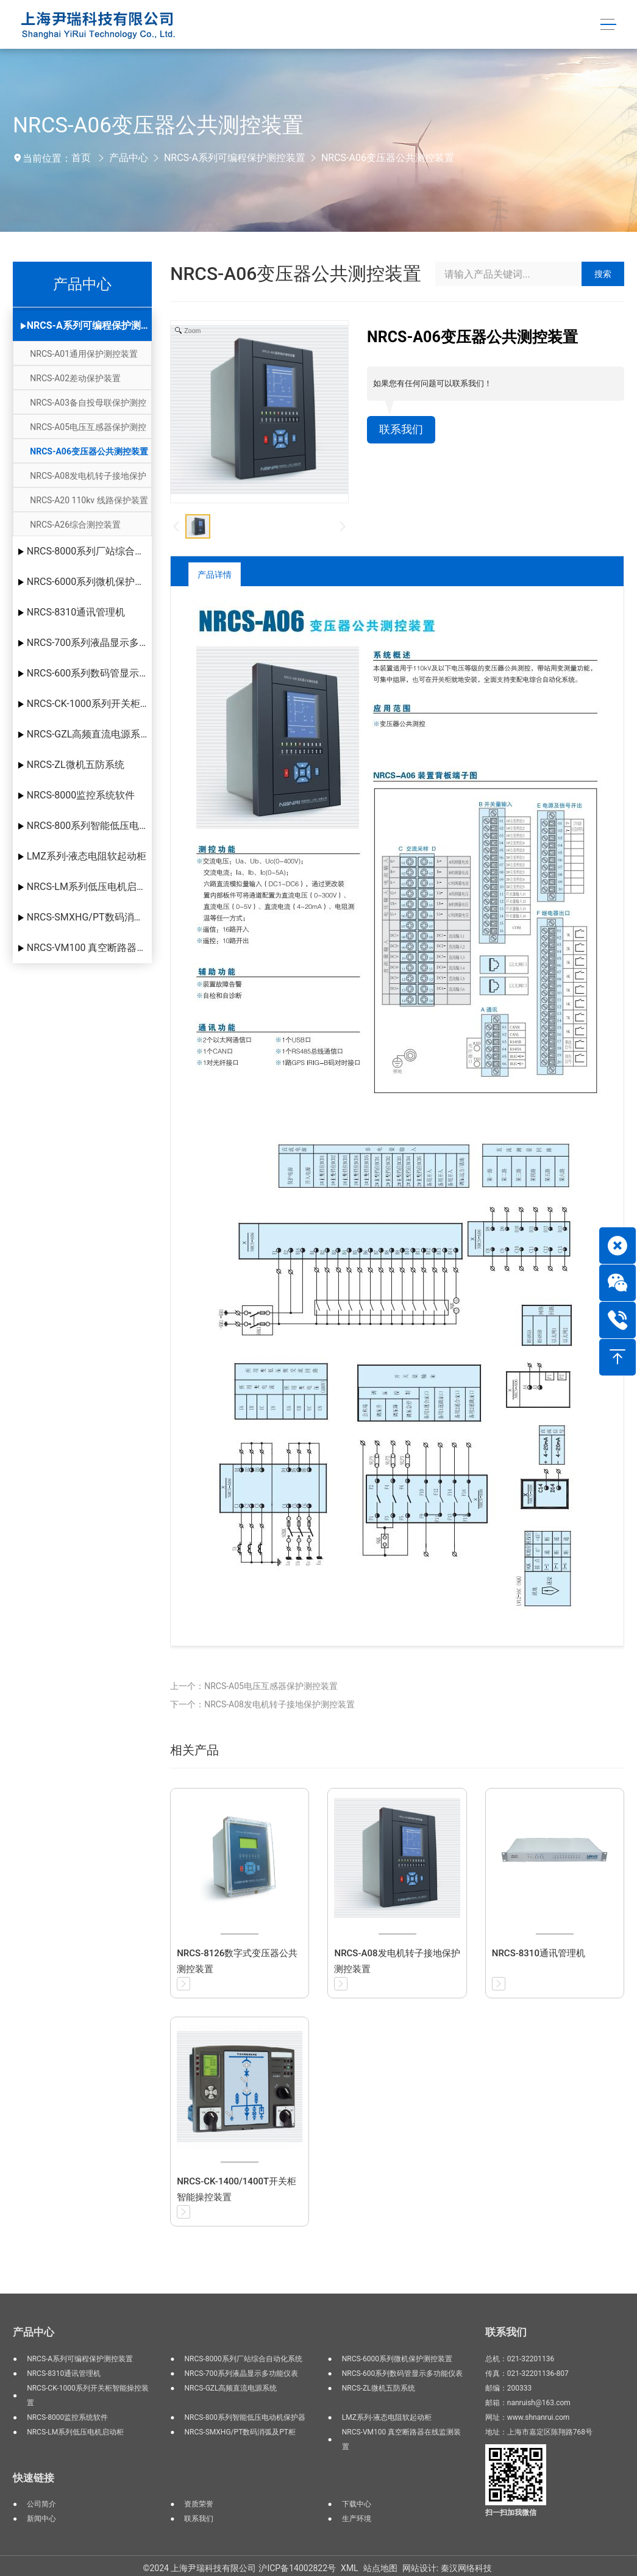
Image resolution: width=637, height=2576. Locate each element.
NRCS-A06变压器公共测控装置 (387, 157)
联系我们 (403, 430)
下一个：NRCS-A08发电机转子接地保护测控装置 (262, 1704)
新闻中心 (41, 2518)
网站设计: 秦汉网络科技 (447, 2568)
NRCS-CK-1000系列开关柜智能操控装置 (89, 703)
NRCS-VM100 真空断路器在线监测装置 (89, 947)
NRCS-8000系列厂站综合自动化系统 (89, 551)
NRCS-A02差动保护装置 (75, 378)
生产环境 (356, 2518)
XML (349, 2568)
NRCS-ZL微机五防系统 (75, 764)
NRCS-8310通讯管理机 (76, 612)
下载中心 (356, 2504)
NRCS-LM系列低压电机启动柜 (89, 886)
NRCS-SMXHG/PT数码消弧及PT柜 (89, 917)
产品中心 (128, 157)
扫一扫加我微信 (510, 2512)
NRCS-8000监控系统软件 (81, 795)
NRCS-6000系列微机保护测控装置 (89, 581)
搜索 (602, 274)
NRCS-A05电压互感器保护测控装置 (88, 430)
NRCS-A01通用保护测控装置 (84, 354)
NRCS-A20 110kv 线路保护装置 (89, 500)
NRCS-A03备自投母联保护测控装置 (88, 406)
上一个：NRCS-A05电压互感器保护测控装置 (254, 1686)
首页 (81, 157)
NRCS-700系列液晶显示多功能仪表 (89, 642)
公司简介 (41, 2504)
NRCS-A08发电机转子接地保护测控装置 (88, 479)
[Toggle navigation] (607, 24)
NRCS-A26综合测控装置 (75, 524)
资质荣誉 (198, 2504)
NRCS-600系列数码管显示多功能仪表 (89, 673)
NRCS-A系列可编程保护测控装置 (234, 157)
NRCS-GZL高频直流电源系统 (89, 734)
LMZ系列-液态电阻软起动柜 (87, 856)
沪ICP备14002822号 (297, 2568)
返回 (576, 573)
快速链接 (33, 2478)
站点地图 (380, 2568)
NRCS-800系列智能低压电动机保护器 (89, 825)
